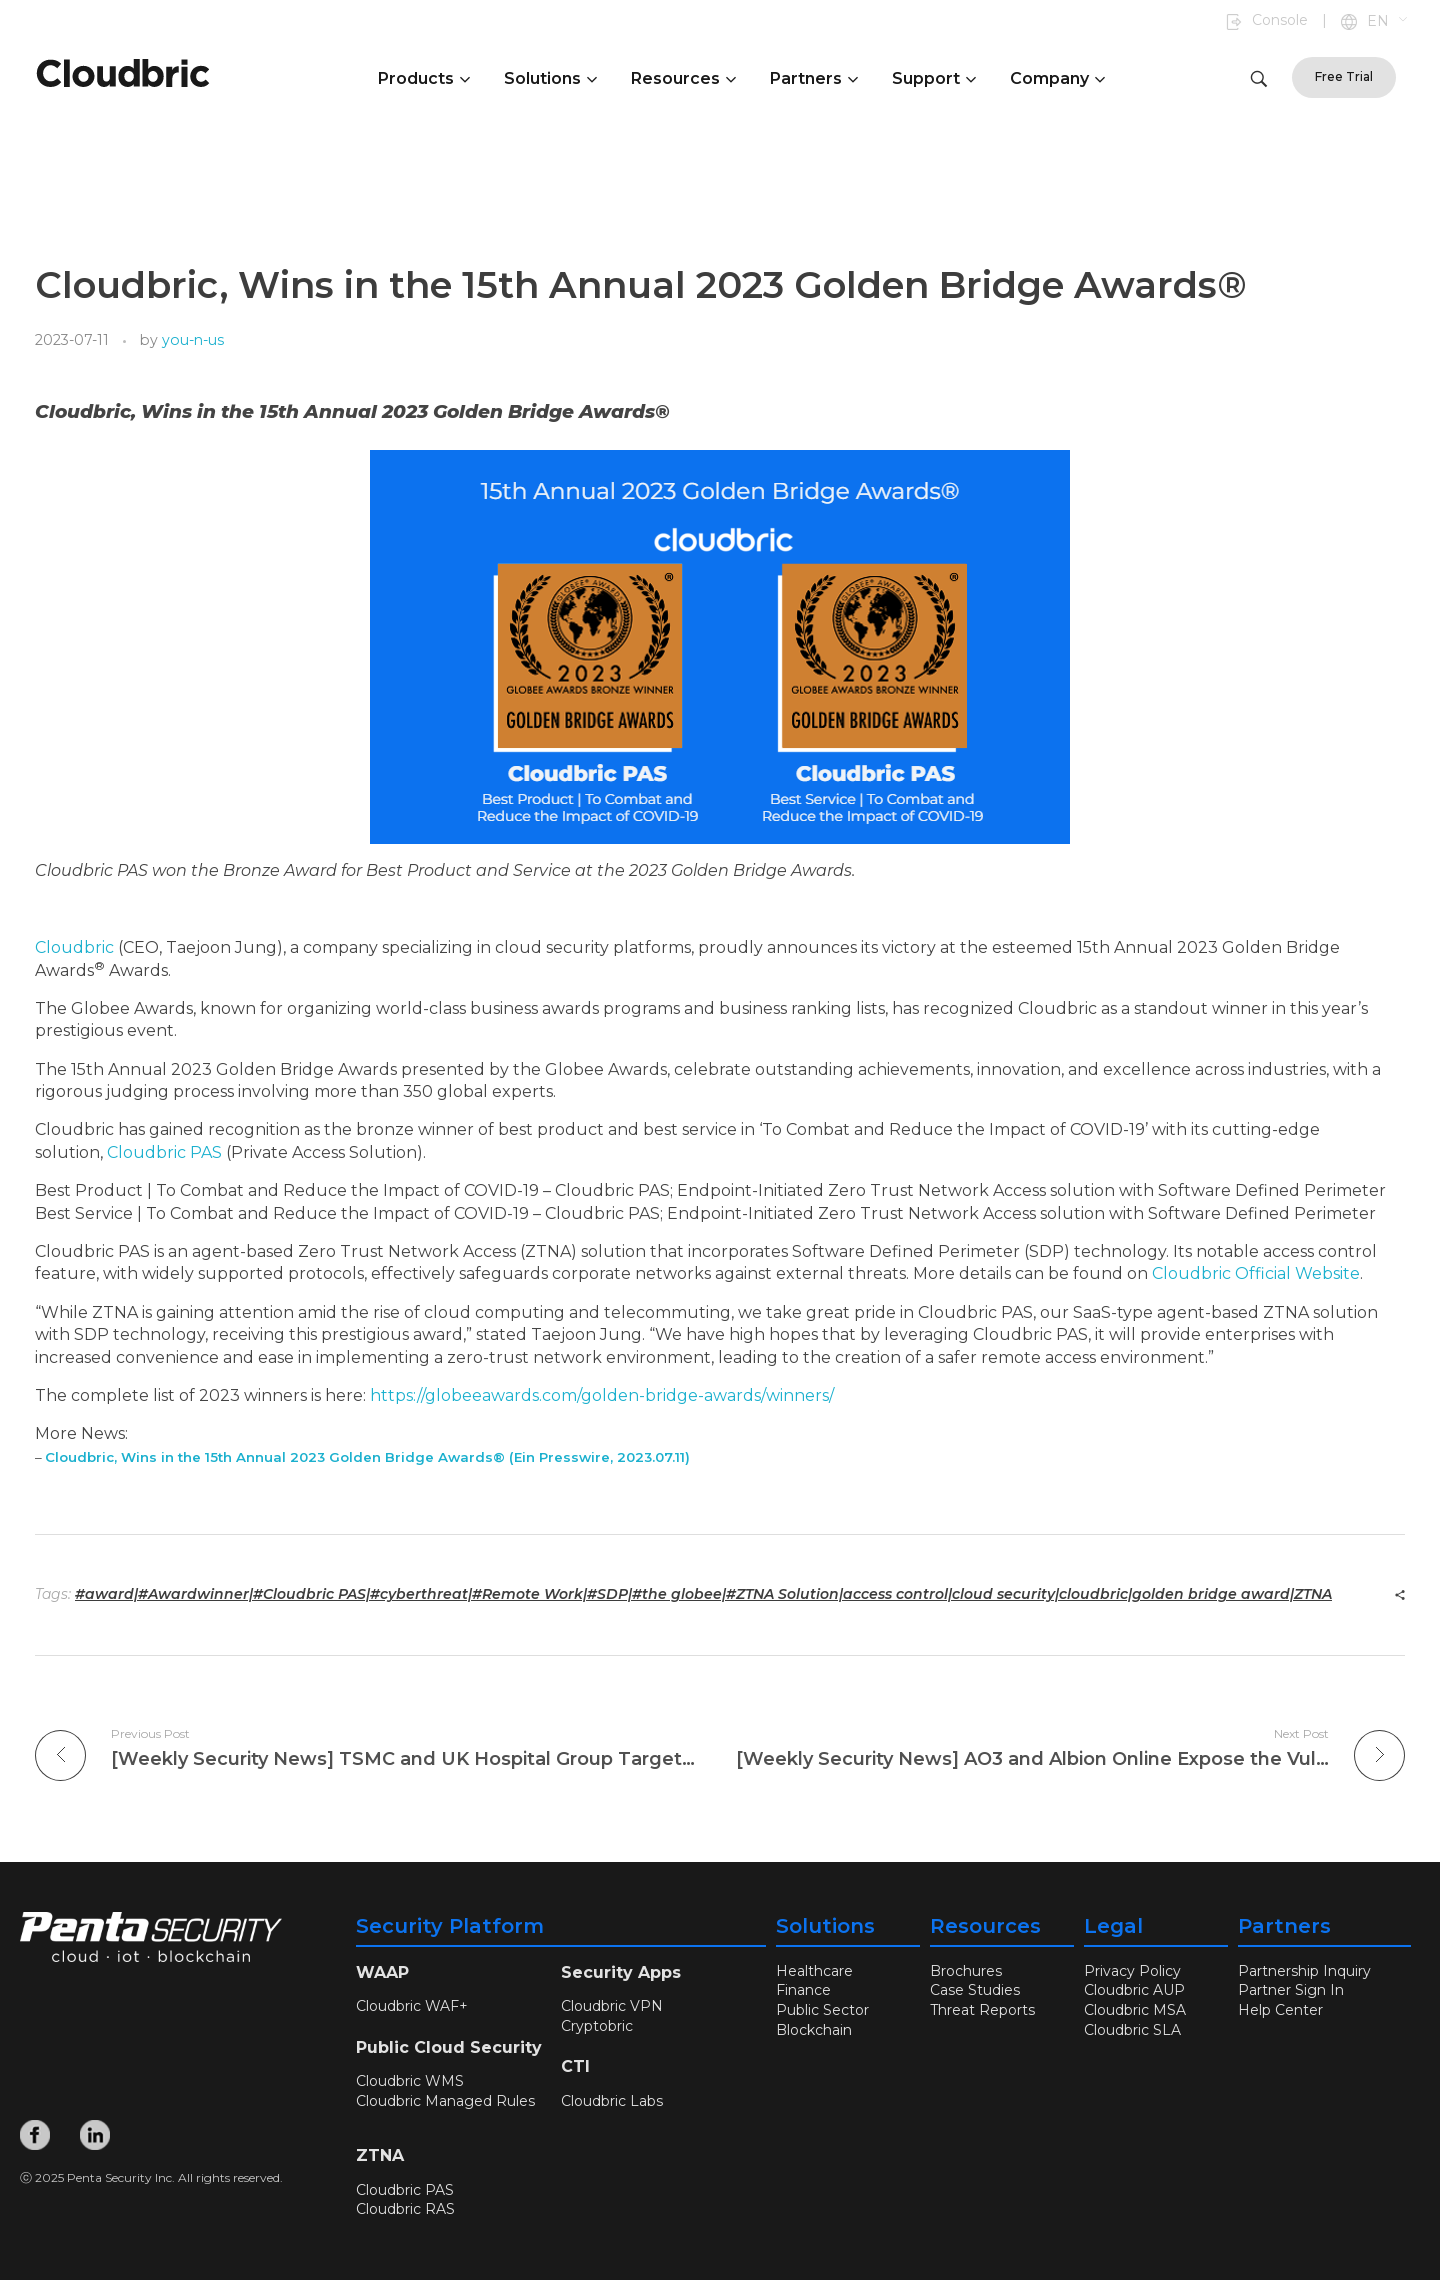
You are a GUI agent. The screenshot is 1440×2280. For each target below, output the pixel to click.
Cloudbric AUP (1134, 1990)
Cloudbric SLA (1132, 2029)
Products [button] (424, 78)
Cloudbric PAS (164, 1152)
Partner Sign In (1291, 1990)
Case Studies (975, 1990)
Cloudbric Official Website (1256, 1273)
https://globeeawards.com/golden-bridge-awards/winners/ (602, 1395)
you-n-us (193, 340)
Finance (803, 1990)
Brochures (966, 1971)
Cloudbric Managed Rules (445, 2101)
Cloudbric (74, 947)
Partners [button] (814, 78)
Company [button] (1057, 78)
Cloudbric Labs (612, 2101)
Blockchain (814, 2029)
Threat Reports (982, 2010)
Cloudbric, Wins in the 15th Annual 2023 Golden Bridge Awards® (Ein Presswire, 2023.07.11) (367, 1457)
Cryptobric (597, 2026)
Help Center (1280, 2010)
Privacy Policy (1132, 1971)
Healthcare (814, 1971)
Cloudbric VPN (612, 2006)
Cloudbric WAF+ (412, 2006)
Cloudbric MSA (1135, 2010)
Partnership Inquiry (1304, 1971)
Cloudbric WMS (410, 2081)
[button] (1388, 22)
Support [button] (934, 78)
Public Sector (822, 2010)
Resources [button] (683, 78)
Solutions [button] (550, 78)
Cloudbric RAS (405, 2209)
